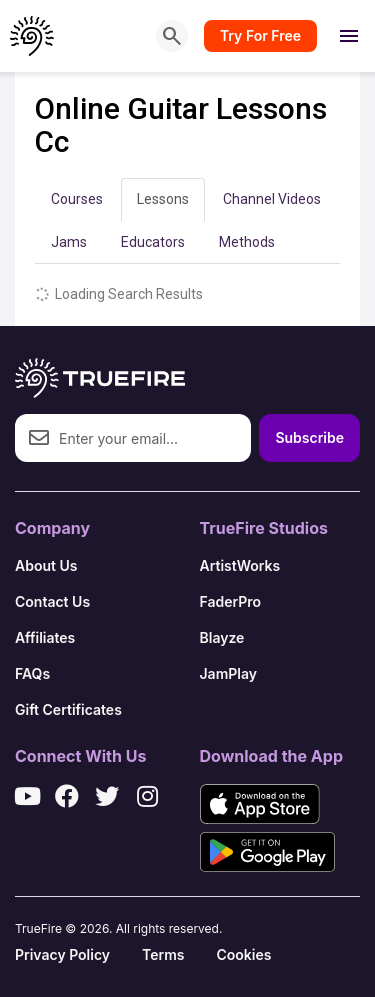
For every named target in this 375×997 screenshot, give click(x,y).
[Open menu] (349, 36)
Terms (163, 954)
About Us (46, 565)
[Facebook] (67, 796)
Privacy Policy (62, 954)
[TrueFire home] (32, 36)
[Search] (172, 36)
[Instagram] (147, 796)
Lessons (163, 199)
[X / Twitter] (107, 796)
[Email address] (133, 438)
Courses (77, 199)
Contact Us (52, 601)
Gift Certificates (68, 709)
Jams (69, 242)
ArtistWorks (240, 565)
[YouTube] (27, 796)
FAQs (32, 673)
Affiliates (45, 637)
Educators (153, 242)
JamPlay (229, 673)
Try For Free (260, 35)
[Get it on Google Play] (267, 852)
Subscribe (309, 437)
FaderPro (231, 601)
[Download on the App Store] (260, 804)
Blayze (222, 637)
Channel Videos (272, 199)
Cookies (243, 954)
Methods (247, 242)
